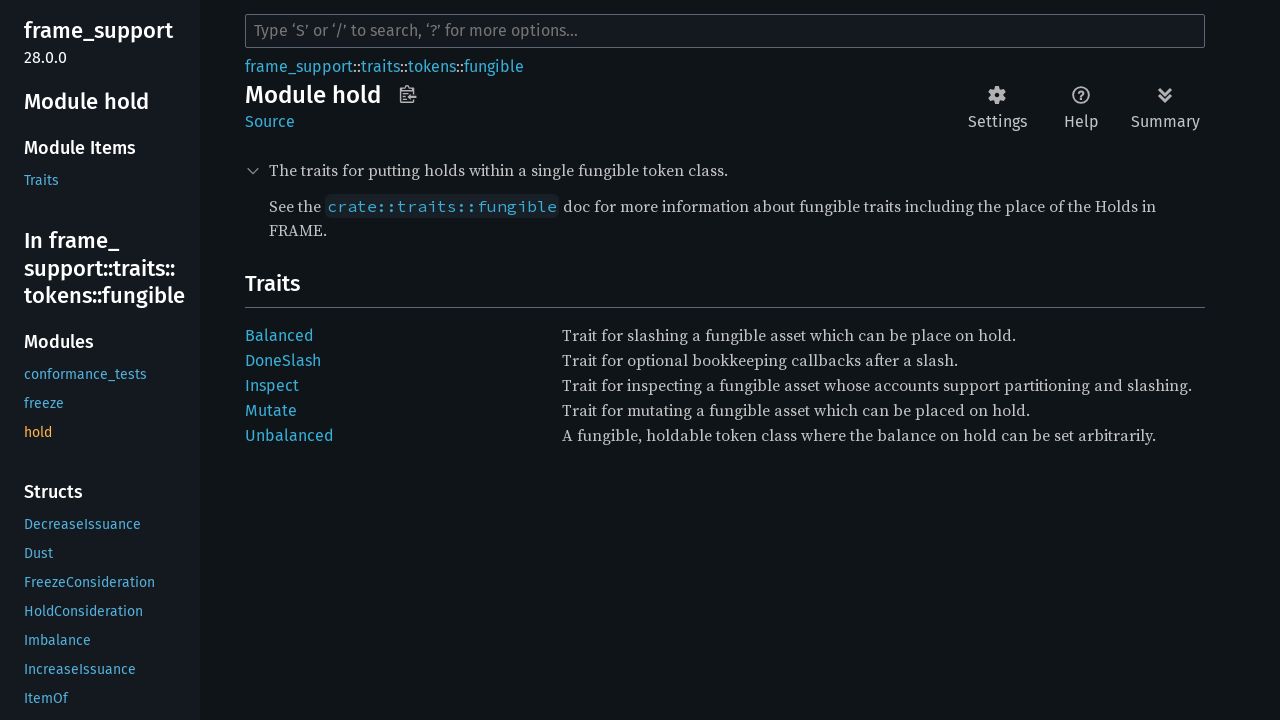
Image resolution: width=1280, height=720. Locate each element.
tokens (432, 66)
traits (380, 66)
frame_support (299, 66)
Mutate (271, 410)
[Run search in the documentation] (725, 31)
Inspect (272, 385)
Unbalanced (289, 435)
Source (270, 121)
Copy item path (407, 94)
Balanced (279, 335)
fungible (494, 66)
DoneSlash (283, 360)
